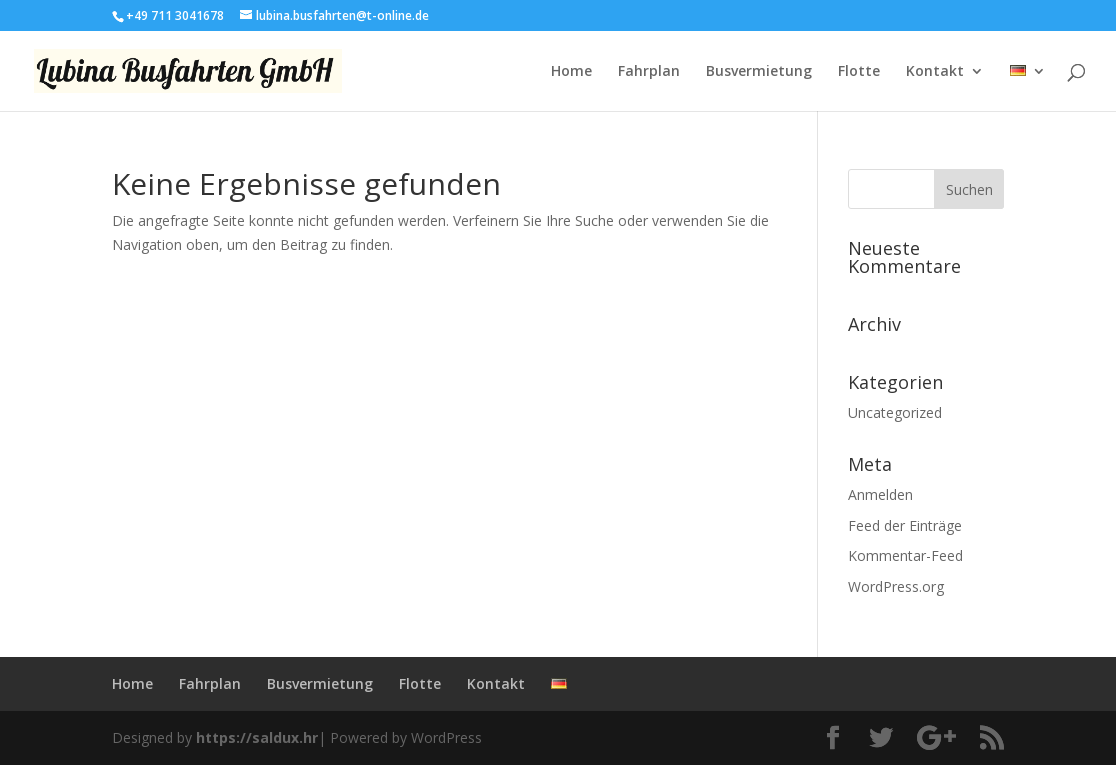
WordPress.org (896, 586)
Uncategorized (895, 412)
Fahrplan (649, 72)
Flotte (859, 72)
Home (571, 72)
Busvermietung (759, 72)
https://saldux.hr (257, 737)
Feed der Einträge (905, 525)
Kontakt (935, 72)
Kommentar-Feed (905, 555)
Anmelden (880, 494)
